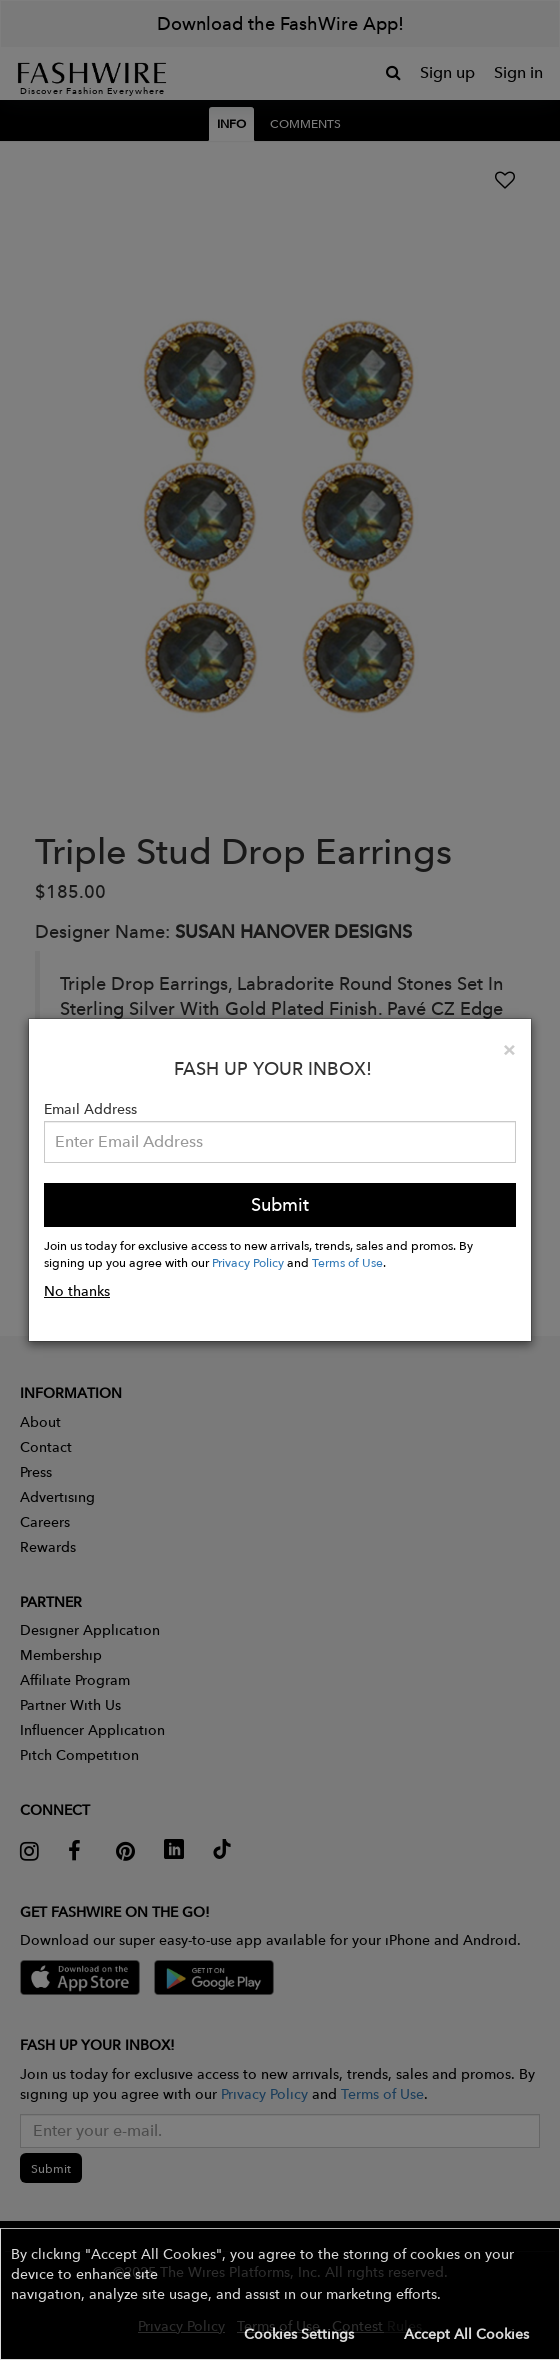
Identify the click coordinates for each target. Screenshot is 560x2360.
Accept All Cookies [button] (466, 2334)
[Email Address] (280, 1142)
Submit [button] (280, 1204)
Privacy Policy (248, 1262)
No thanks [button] (77, 1291)
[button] (280, 2294)
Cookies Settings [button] (299, 2334)
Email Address (90, 1109)
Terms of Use (347, 1262)
